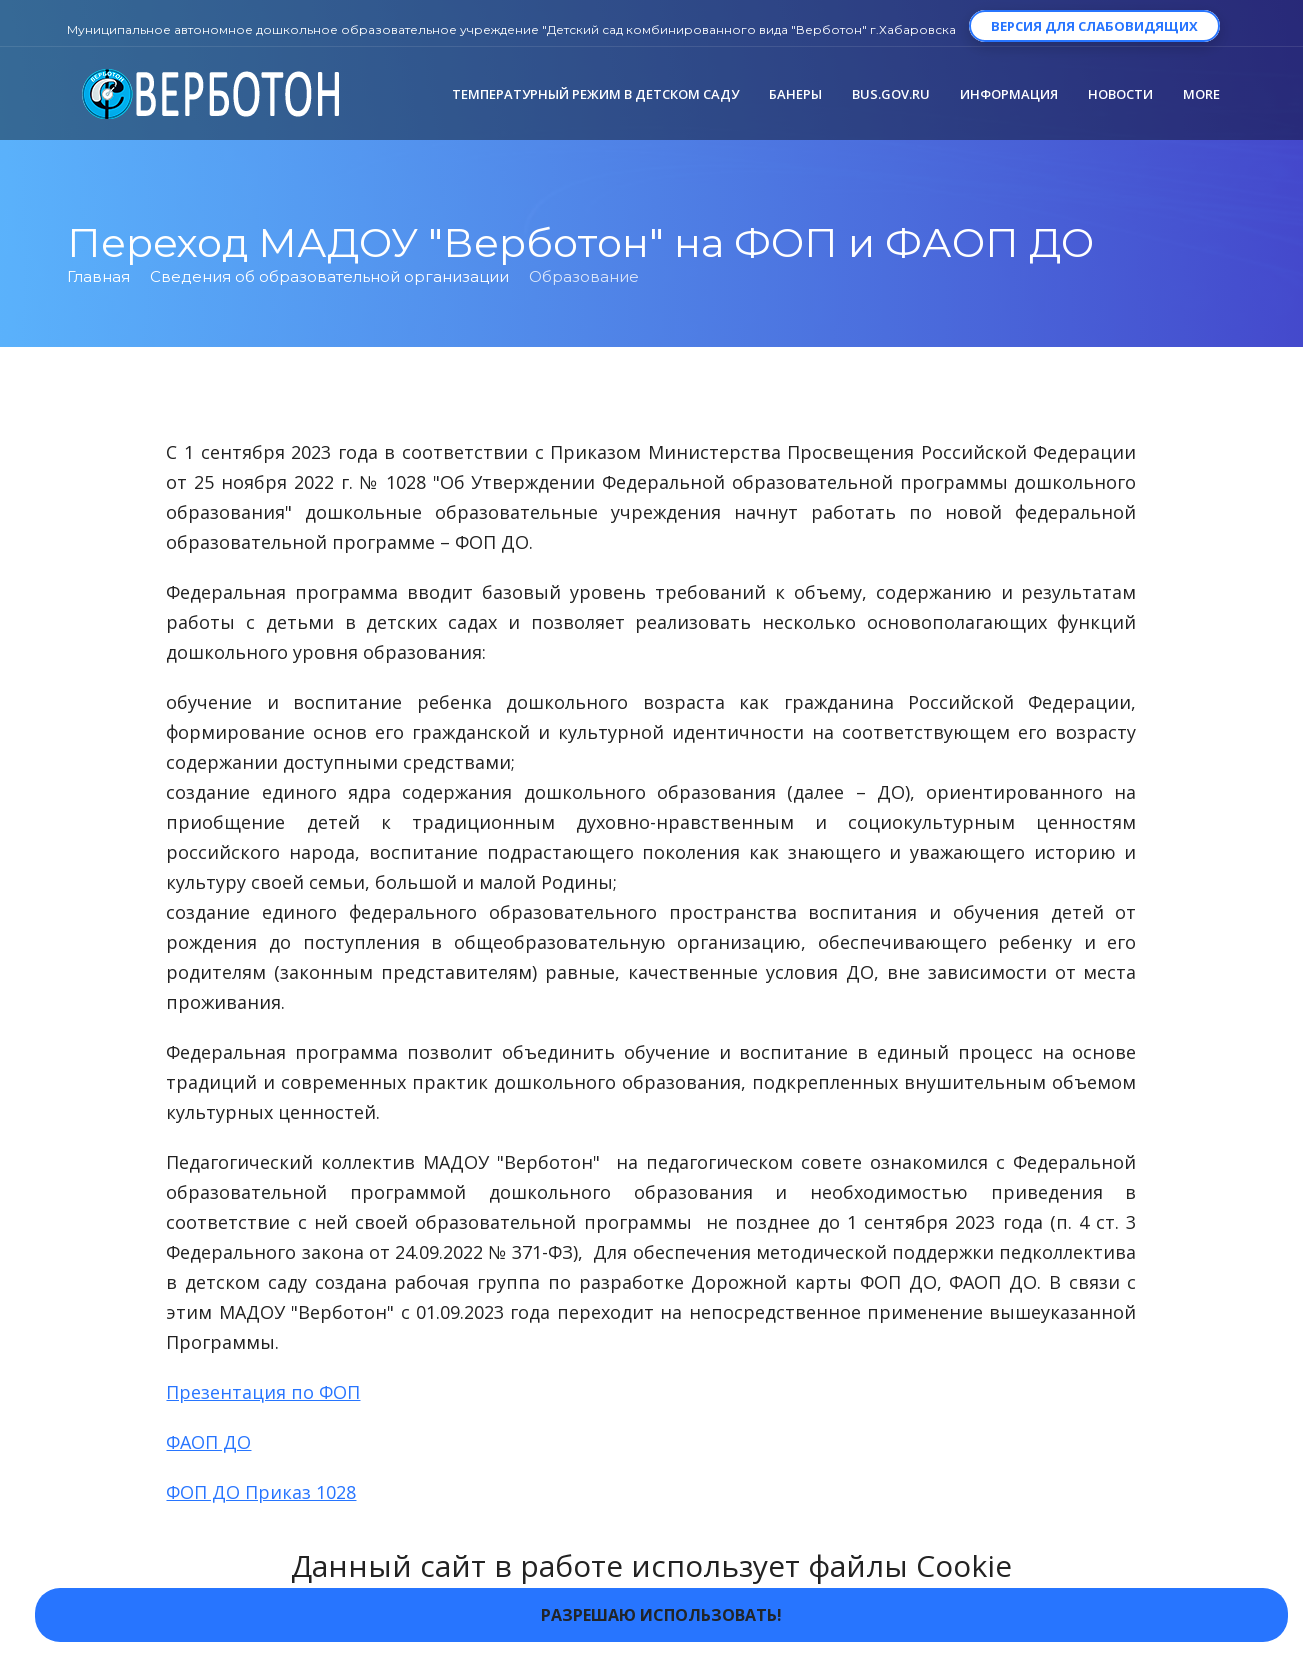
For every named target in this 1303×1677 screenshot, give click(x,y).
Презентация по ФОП (263, 1392)
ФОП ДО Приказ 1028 (261, 1492)
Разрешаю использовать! (661, 1615)
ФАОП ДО (208, 1442)
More (1201, 94)
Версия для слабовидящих (1094, 26)
